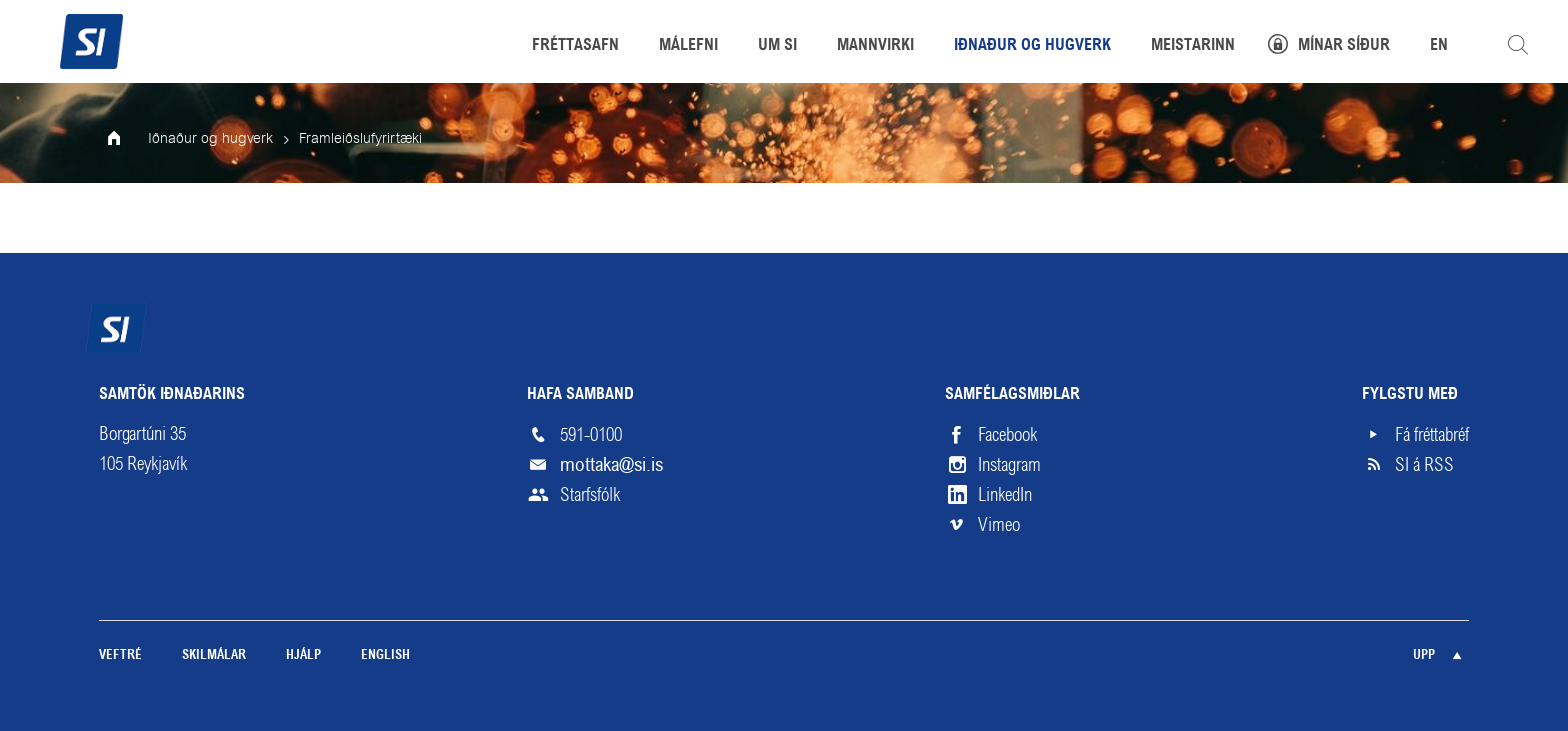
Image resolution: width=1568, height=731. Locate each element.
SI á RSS (1424, 465)
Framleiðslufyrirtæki (360, 139)
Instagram (1009, 465)
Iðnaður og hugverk (210, 139)
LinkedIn (1005, 495)
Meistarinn (1193, 46)
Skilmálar (214, 655)
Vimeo (999, 525)
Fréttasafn (575, 46)
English (385, 655)
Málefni (688, 46)
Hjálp (303, 655)
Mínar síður (1344, 46)
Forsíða (128, 140)
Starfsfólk (590, 495)
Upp (1424, 655)
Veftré (120, 655)
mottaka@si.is (611, 464)
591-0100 (591, 435)
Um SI (777, 46)
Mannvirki (875, 46)
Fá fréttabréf (1432, 435)
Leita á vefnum (1518, 45)
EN (1439, 46)
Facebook (1007, 435)
